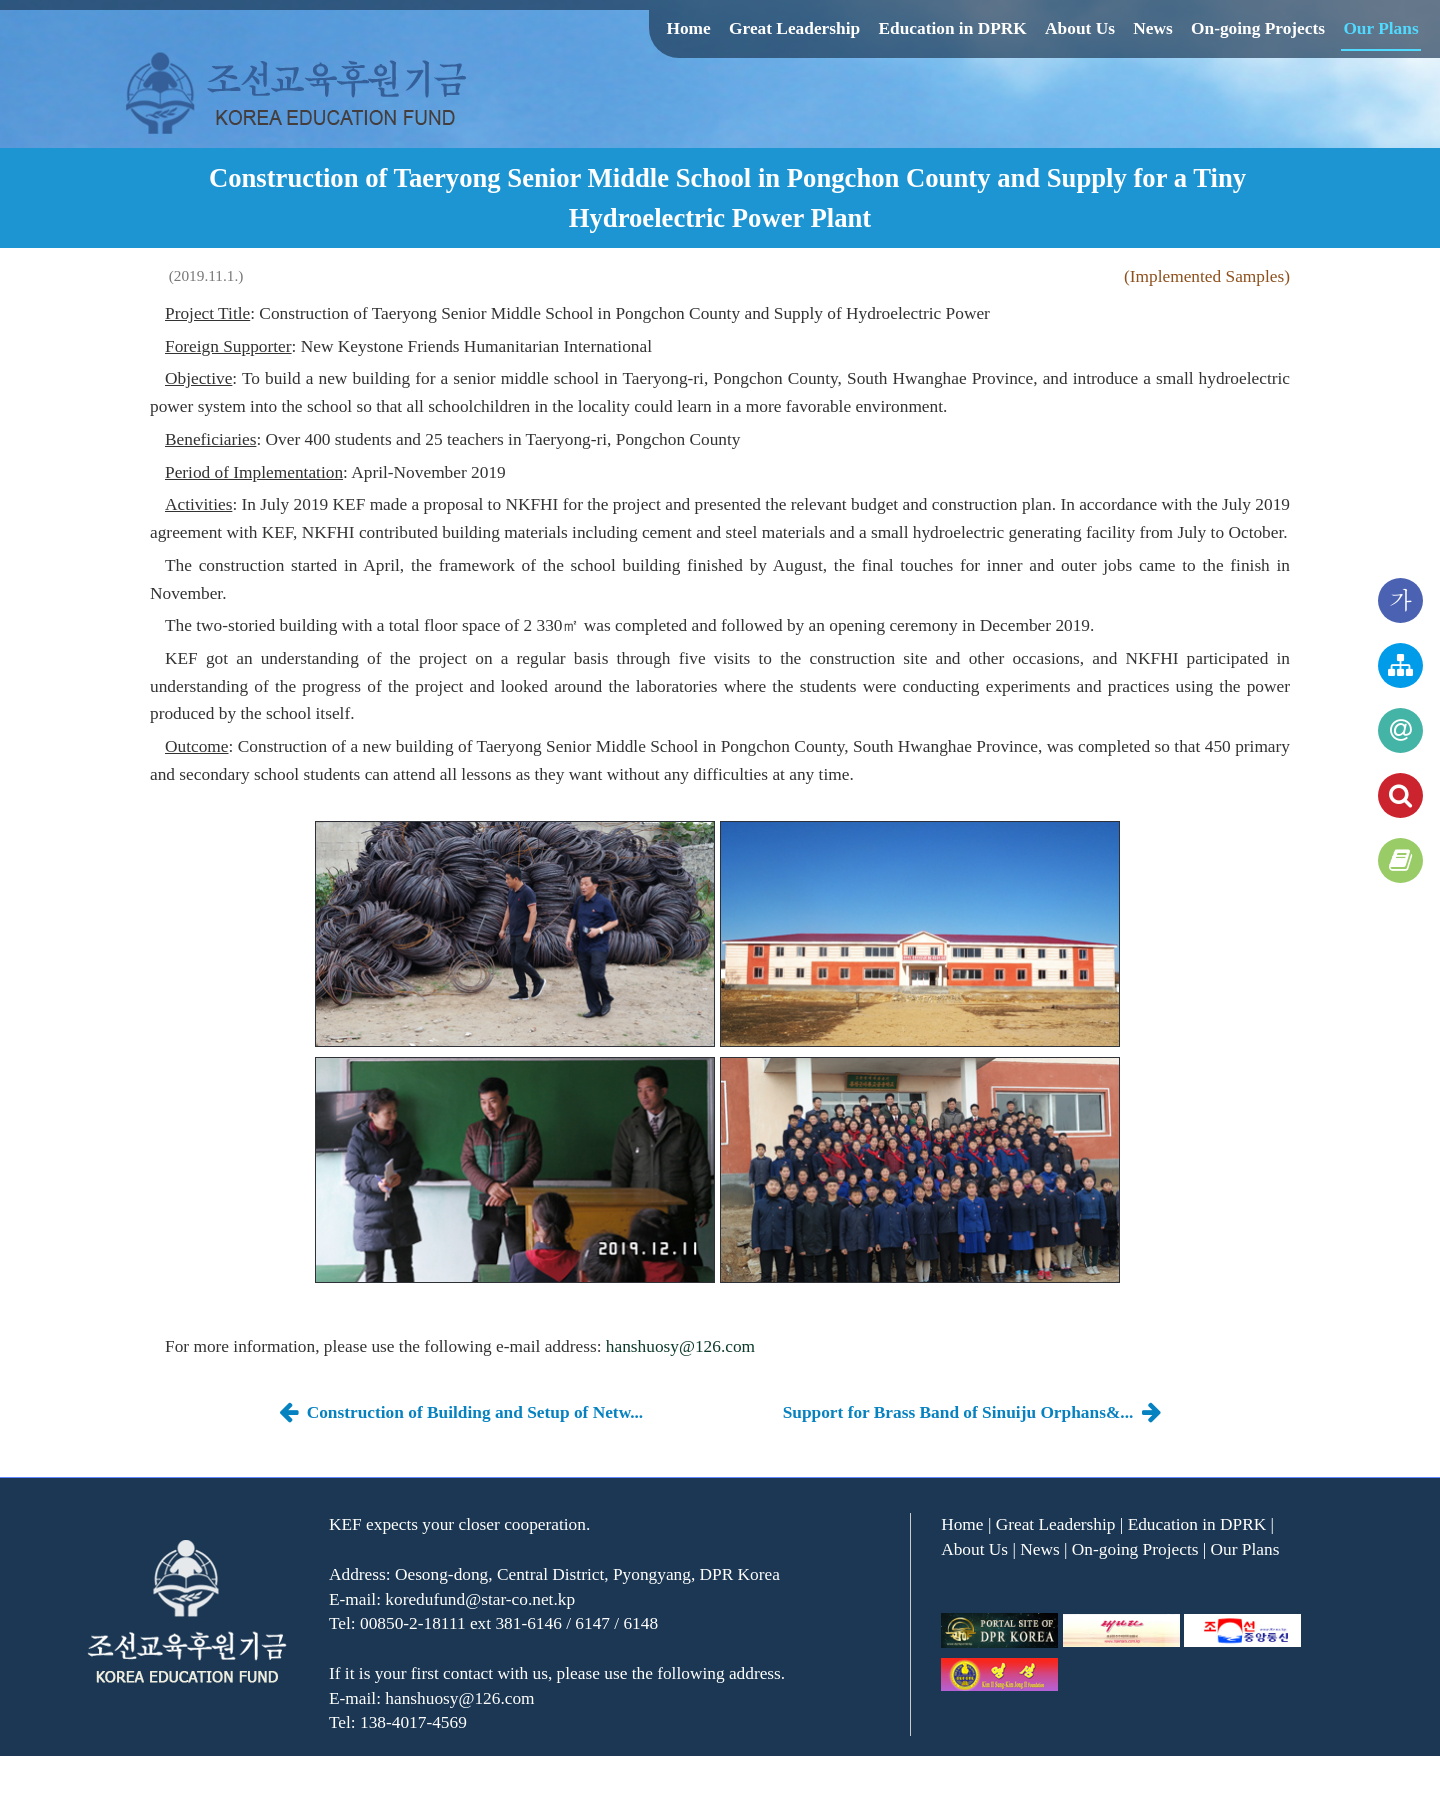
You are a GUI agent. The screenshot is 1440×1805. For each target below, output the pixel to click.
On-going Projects (1258, 28)
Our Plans (1380, 28)
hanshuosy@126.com (680, 1346)
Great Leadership (794, 28)
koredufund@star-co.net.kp (480, 1599)
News (1152, 28)
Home (688, 28)
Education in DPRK (952, 28)
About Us (1080, 28)
